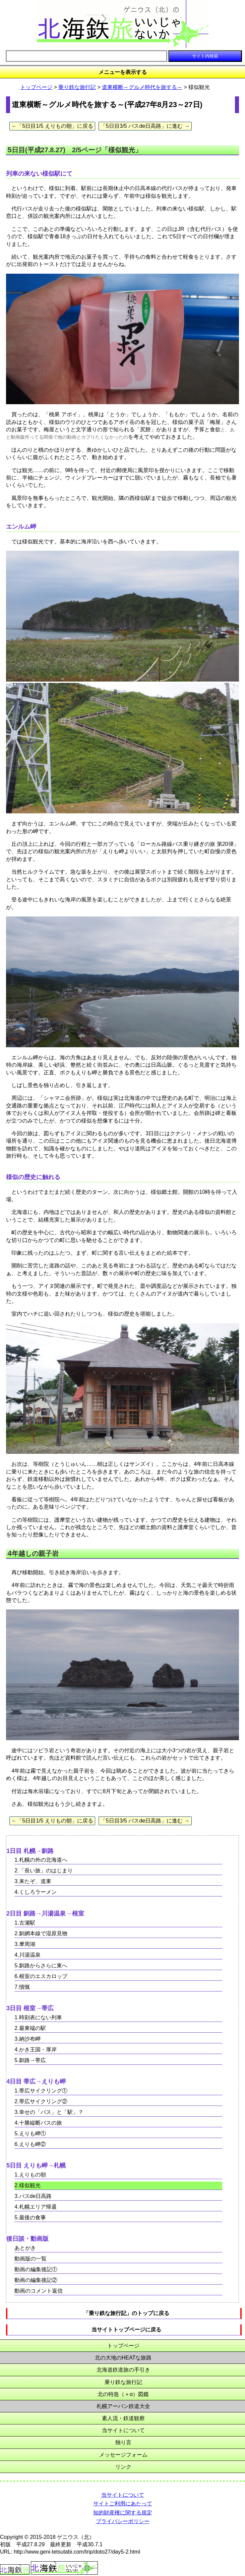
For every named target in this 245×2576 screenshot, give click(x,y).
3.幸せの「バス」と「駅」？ (48, 2112)
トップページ (36, 87)
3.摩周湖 (24, 1944)
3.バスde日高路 (33, 2196)
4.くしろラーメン (35, 1892)
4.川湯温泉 (27, 1955)
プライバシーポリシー (122, 2521)
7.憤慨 (21, 1987)
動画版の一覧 (30, 2258)
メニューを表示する (123, 72)
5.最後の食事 (30, 2217)
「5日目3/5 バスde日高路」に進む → (145, 126)
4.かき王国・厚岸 (35, 2049)
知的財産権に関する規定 (122, 2512)
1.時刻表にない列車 (38, 2017)
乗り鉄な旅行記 (77, 87)
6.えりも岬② (30, 2144)
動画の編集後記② (35, 2280)
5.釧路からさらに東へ (40, 1965)
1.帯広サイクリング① (40, 2091)
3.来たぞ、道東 (32, 1881)
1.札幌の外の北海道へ (40, 1860)
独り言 (123, 2442)
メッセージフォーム (123, 2455)
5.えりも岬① (30, 2133)
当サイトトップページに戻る (126, 2329)
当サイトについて (123, 2430)
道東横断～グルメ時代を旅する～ (142, 87)
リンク (123, 2467)
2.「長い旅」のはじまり (43, 1870)
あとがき (25, 2248)
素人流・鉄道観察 (123, 2418)
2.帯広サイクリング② (40, 2101)
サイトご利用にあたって (122, 2503)
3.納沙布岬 (27, 2039)
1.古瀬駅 (24, 1923)
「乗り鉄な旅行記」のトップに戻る (126, 2313)
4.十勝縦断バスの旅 (38, 2123)
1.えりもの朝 (30, 2175)
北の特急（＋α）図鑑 (123, 2394)
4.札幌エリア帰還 (35, 2207)
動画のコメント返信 (38, 2291)
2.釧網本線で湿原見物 (40, 1933)
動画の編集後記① (35, 2269)
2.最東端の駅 (30, 2028)
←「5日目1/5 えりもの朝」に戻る (52, 126)
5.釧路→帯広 (30, 2060)
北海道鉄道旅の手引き (123, 2370)
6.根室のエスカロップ (40, 1976)
